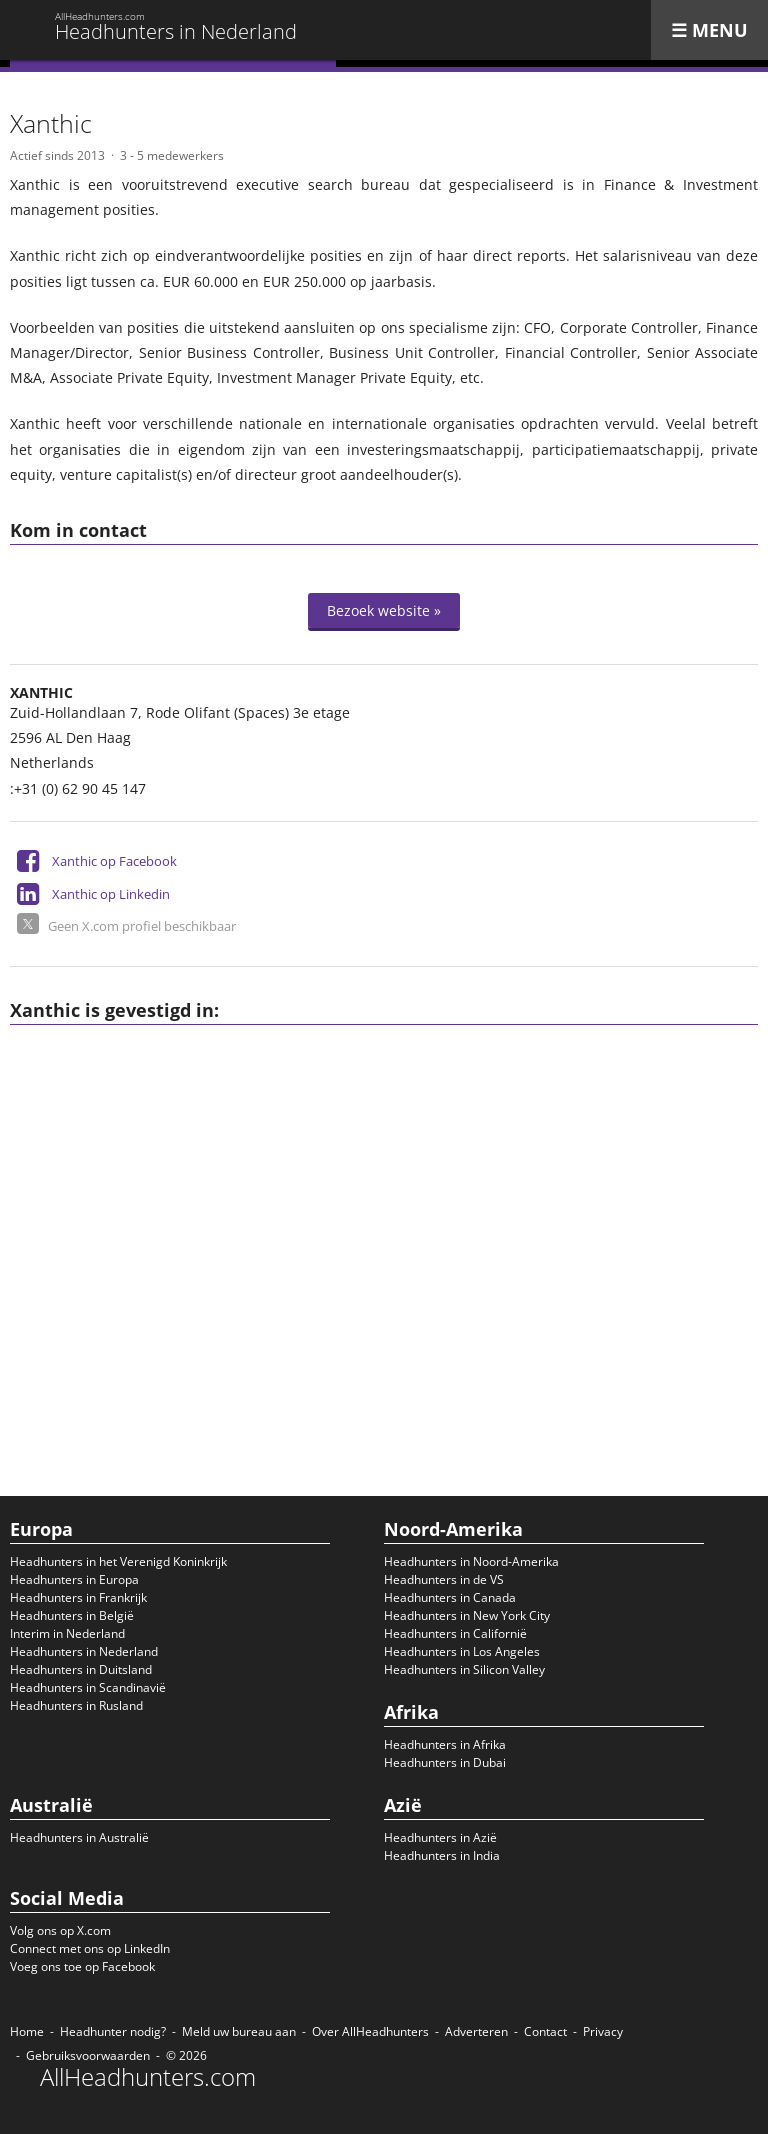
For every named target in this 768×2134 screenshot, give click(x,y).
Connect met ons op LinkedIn (90, 1948)
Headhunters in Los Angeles (462, 1651)
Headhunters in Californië (455, 1633)
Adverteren (476, 2031)
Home (27, 2031)
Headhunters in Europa (74, 1579)
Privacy (603, 2031)
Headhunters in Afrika (445, 1744)
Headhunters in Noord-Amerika (471, 1561)
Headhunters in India (442, 1855)
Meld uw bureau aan (239, 2031)
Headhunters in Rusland (76, 1705)
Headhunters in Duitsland (81, 1669)
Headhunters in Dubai (445, 1762)
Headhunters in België (72, 1615)
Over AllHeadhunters (370, 2031)
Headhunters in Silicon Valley (464, 1669)
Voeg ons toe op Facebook (82, 1966)
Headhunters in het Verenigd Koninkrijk (118, 1561)
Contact (545, 2031)
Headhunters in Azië (440, 1837)
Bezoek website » (384, 610)
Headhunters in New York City (467, 1615)
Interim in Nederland (67, 1633)
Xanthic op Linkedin (111, 894)
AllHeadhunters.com (148, 2077)
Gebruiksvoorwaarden (88, 2055)
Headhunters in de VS (444, 1579)
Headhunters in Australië (79, 1837)
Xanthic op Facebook (114, 861)
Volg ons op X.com (60, 1930)
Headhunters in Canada (450, 1597)
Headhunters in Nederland (84, 1651)
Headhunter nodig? (113, 2031)
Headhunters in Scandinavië (88, 1687)
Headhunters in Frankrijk (78, 1597)
